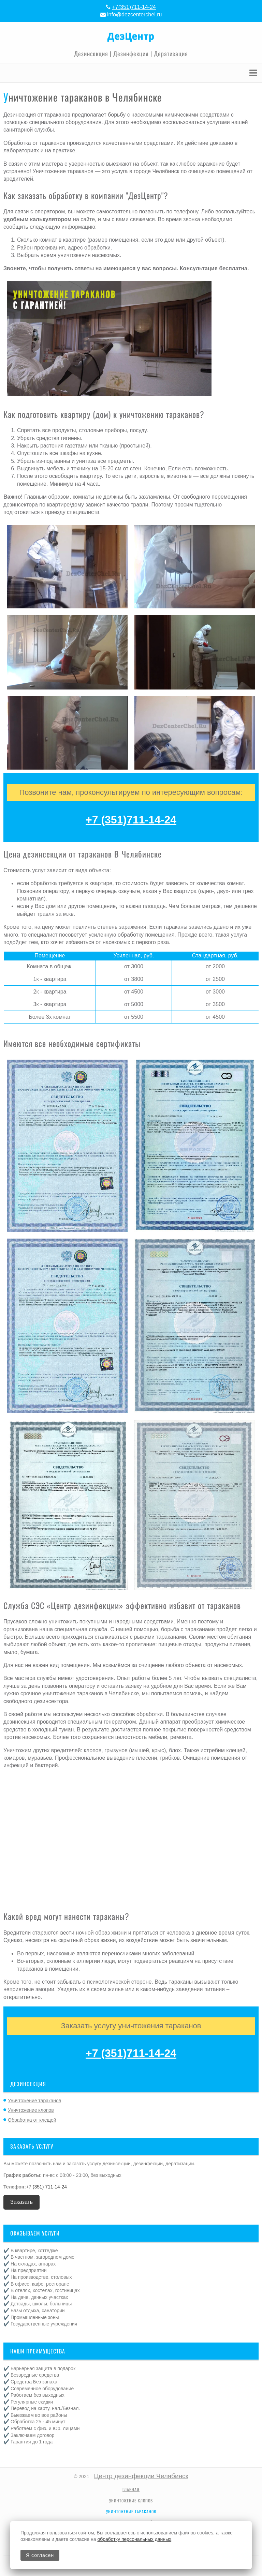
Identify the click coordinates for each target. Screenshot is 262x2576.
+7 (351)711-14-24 (131, 820)
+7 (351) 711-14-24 (46, 2186)
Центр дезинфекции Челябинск (141, 2476)
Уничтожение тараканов (34, 2100)
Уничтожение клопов (31, 2110)
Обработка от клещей (32, 2120)
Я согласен (40, 2555)
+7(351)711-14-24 (134, 7)
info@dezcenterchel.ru (134, 14)
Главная (131, 2489)
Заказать (21, 2202)
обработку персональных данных (134, 2539)
